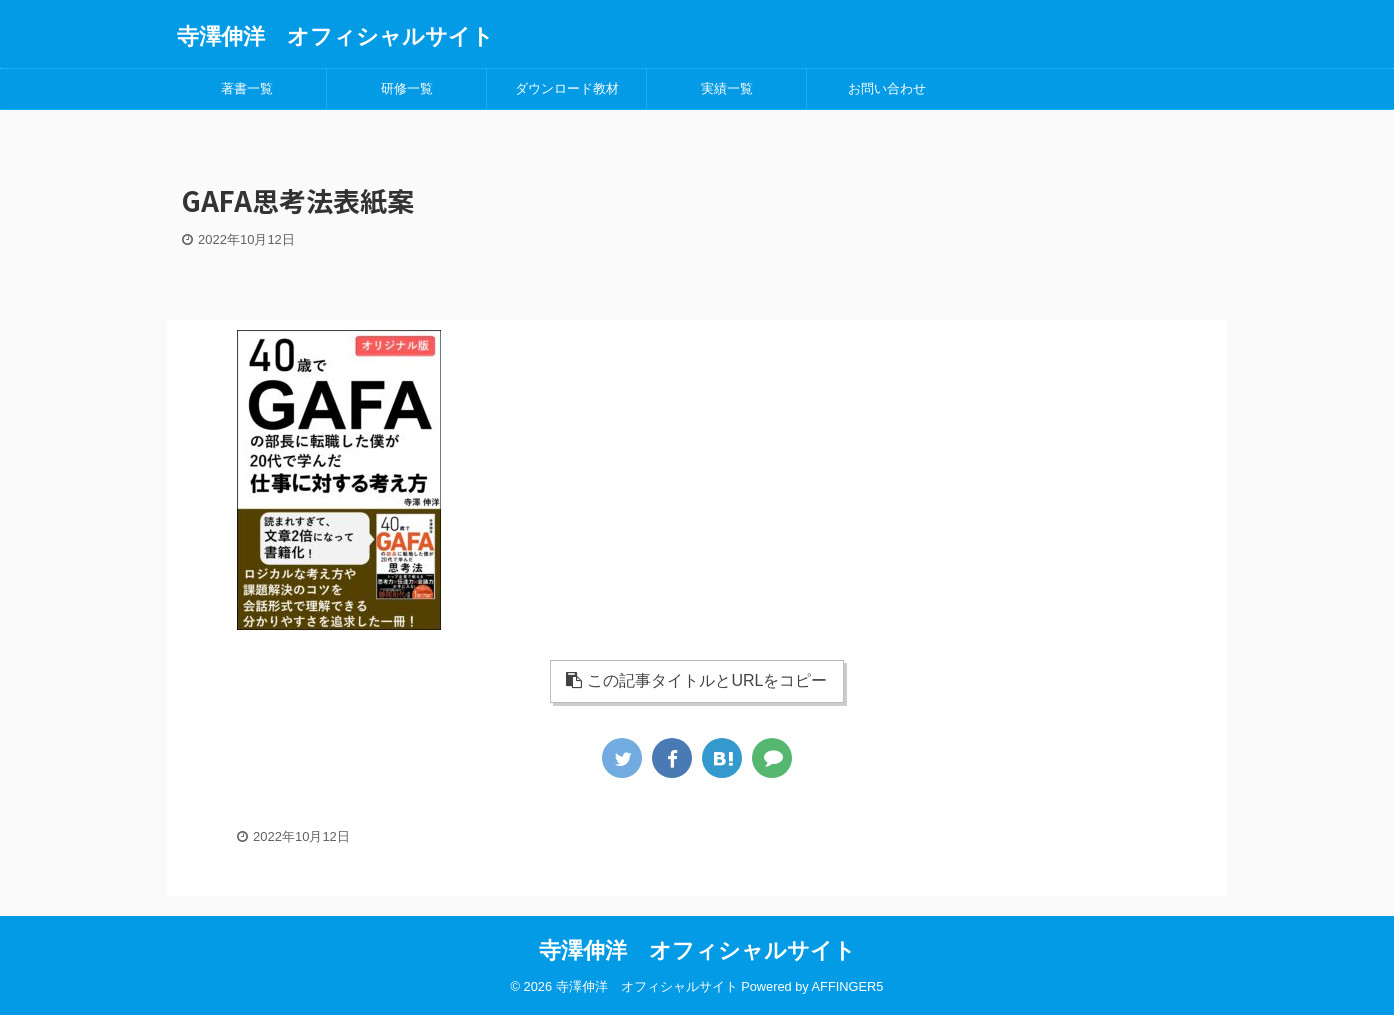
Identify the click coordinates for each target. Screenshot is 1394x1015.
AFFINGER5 (848, 986)
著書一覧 (247, 88)
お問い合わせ (887, 88)
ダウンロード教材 (567, 88)
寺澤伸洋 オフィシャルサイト (335, 36)
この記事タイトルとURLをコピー (696, 680)
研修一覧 (407, 88)
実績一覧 (727, 88)
